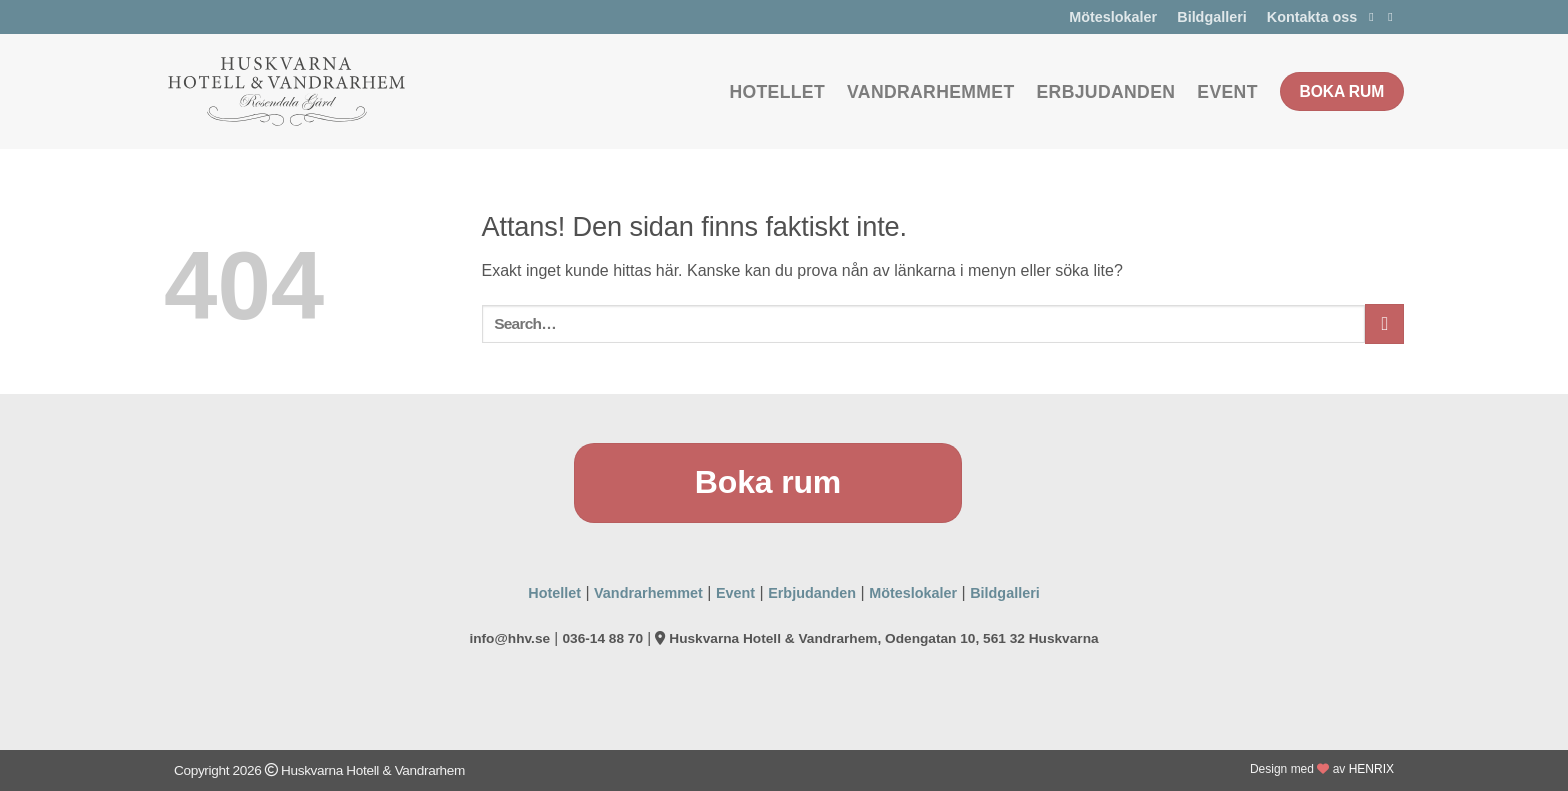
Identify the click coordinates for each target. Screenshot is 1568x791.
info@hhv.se (509, 638)
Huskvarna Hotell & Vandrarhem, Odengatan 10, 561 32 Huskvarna (876, 638)
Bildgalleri (1212, 17)
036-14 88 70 (602, 638)
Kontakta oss (1312, 17)
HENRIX (1371, 769)
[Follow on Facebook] (1375, 17)
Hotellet (777, 92)
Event (1227, 92)
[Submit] (1384, 323)
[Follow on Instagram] (1394, 17)
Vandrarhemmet (930, 92)
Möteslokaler (1113, 17)
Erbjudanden (1106, 92)
